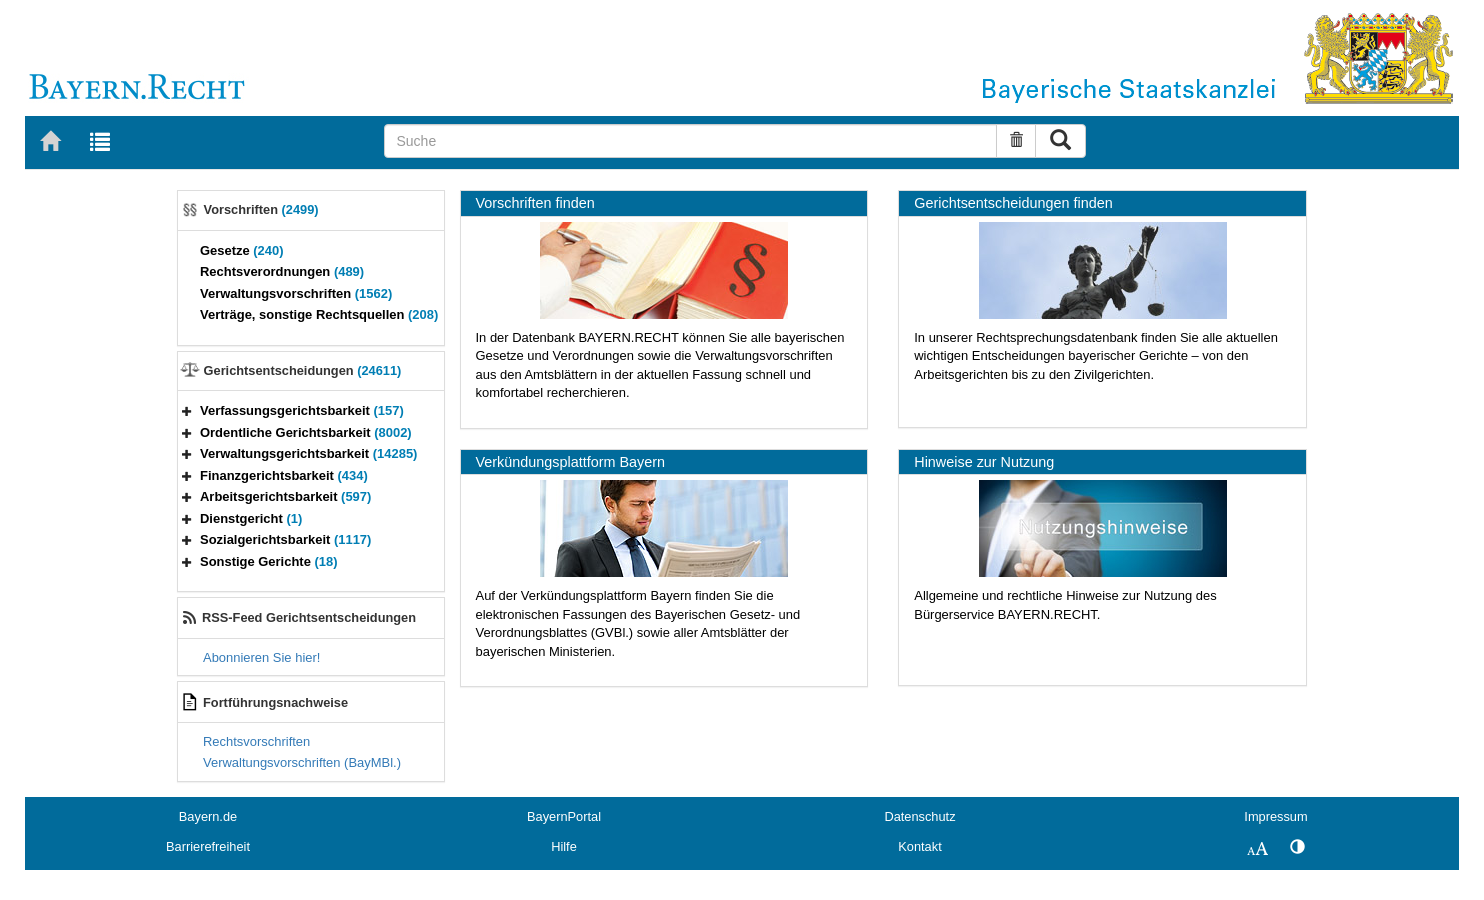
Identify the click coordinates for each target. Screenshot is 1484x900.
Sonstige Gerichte (269, 561)
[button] (187, 410)
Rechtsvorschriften (256, 741)
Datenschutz (919, 816)
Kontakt (919, 846)
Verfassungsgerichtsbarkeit (302, 410)
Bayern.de (208, 816)
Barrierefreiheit (208, 846)
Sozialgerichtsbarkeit (285, 539)
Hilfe (564, 846)
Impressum (1275, 816)
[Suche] (690, 141)
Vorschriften (261, 209)
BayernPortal (564, 816)
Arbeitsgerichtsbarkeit (285, 496)
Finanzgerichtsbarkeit (284, 475)
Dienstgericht (251, 518)
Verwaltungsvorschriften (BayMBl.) (302, 762)
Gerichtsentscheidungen (303, 370)
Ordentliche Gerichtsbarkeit (306, 432)
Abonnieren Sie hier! (261, 657)
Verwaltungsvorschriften (296, 293)
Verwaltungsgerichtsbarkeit (308, 453)
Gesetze (242, 250)
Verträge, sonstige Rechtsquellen (319, 314)
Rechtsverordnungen (282, 271)
